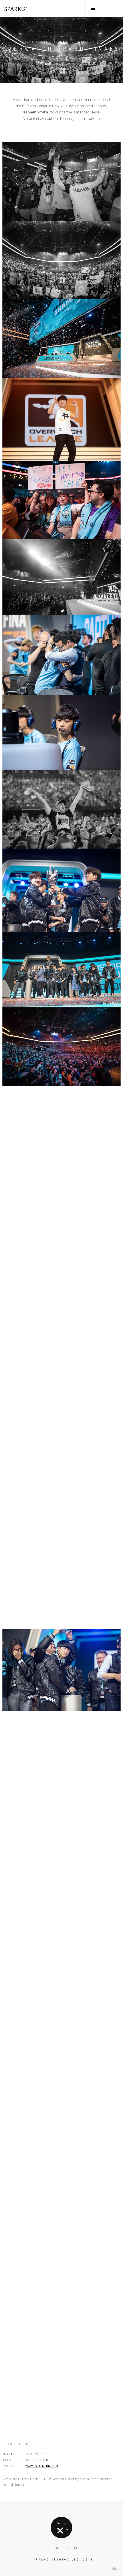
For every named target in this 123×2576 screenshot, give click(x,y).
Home (29, 41)
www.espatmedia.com (42, 2466)
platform (93, 118)
